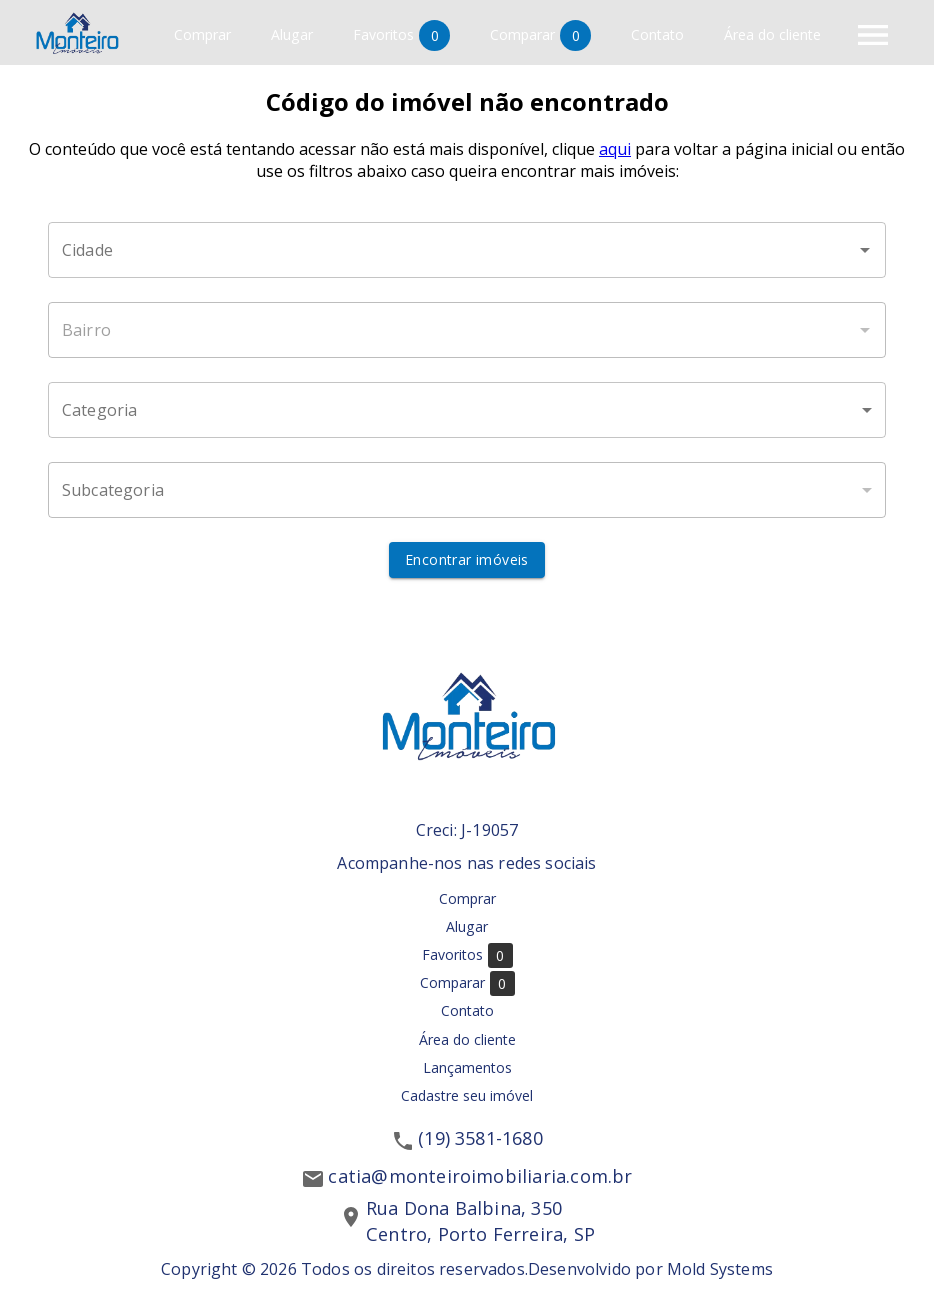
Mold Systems (720, 1269)
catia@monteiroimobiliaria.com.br (480, 1176)
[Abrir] (865, 250)
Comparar (540, 35)
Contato (657, 35)
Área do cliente (772, 35)
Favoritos (401, 35)
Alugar (292, 35)
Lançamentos (467, 1067)
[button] (467, 410)
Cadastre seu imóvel (467, 1095)
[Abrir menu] (873, 35)
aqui (615, 149)
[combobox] (467, 250)
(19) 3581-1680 (480, 1138)
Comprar (202, 35)
